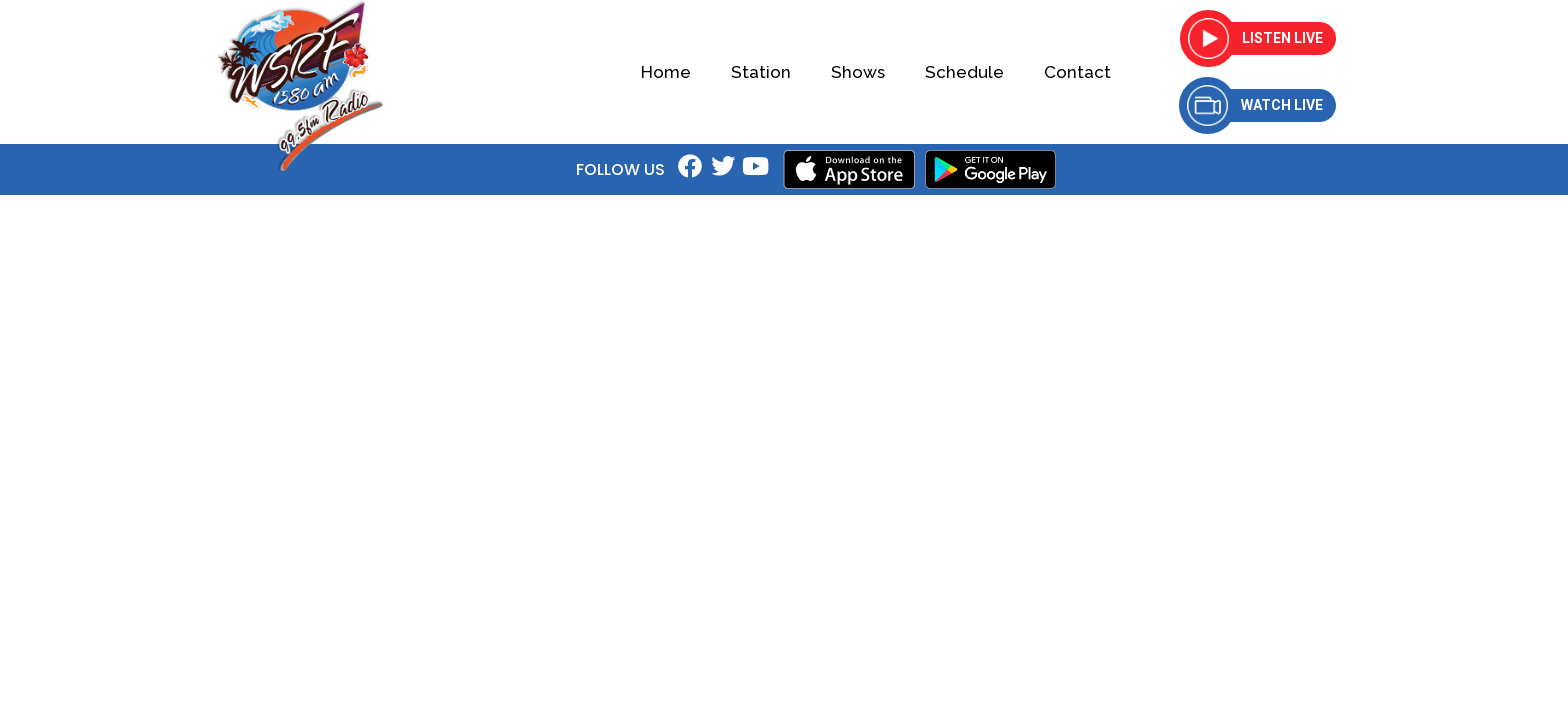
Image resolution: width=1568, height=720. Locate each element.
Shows (858, 72)
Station (761, 72)
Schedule (964, 72)
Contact (1077, 72)
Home (666, 72)
